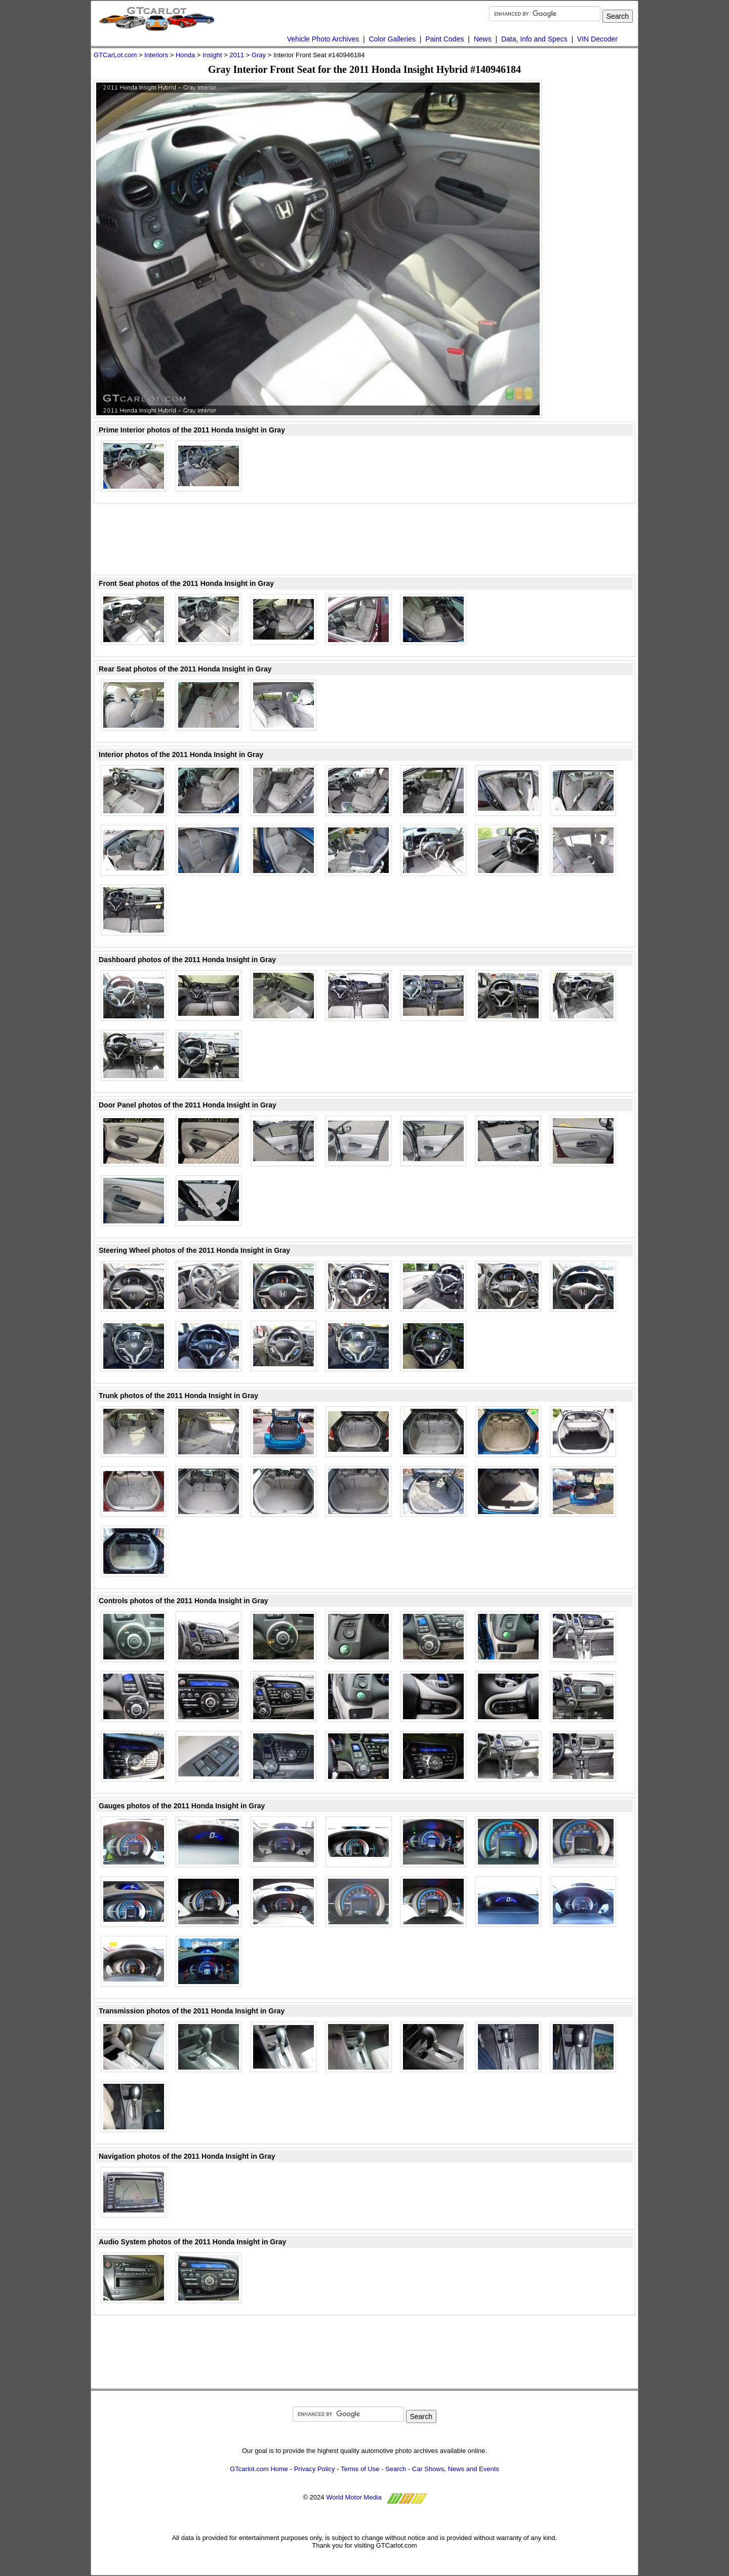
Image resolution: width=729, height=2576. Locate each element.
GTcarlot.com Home (259, 2469)
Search (395, 2469)
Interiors (156, 55)
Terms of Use (360, 2469)
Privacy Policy (314, 2469)
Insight (212, 55)
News (483, 39)
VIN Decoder (597, 39)
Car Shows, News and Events (455, 2469)
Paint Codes (444, 39)
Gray (259, 55)
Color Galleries (392, 39)
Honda (185, 55)
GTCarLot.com (115, 55)
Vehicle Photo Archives (323, 39)
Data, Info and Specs (534, 39)
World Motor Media (354, 2497)
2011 (236, 55)
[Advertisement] (594, 232)
